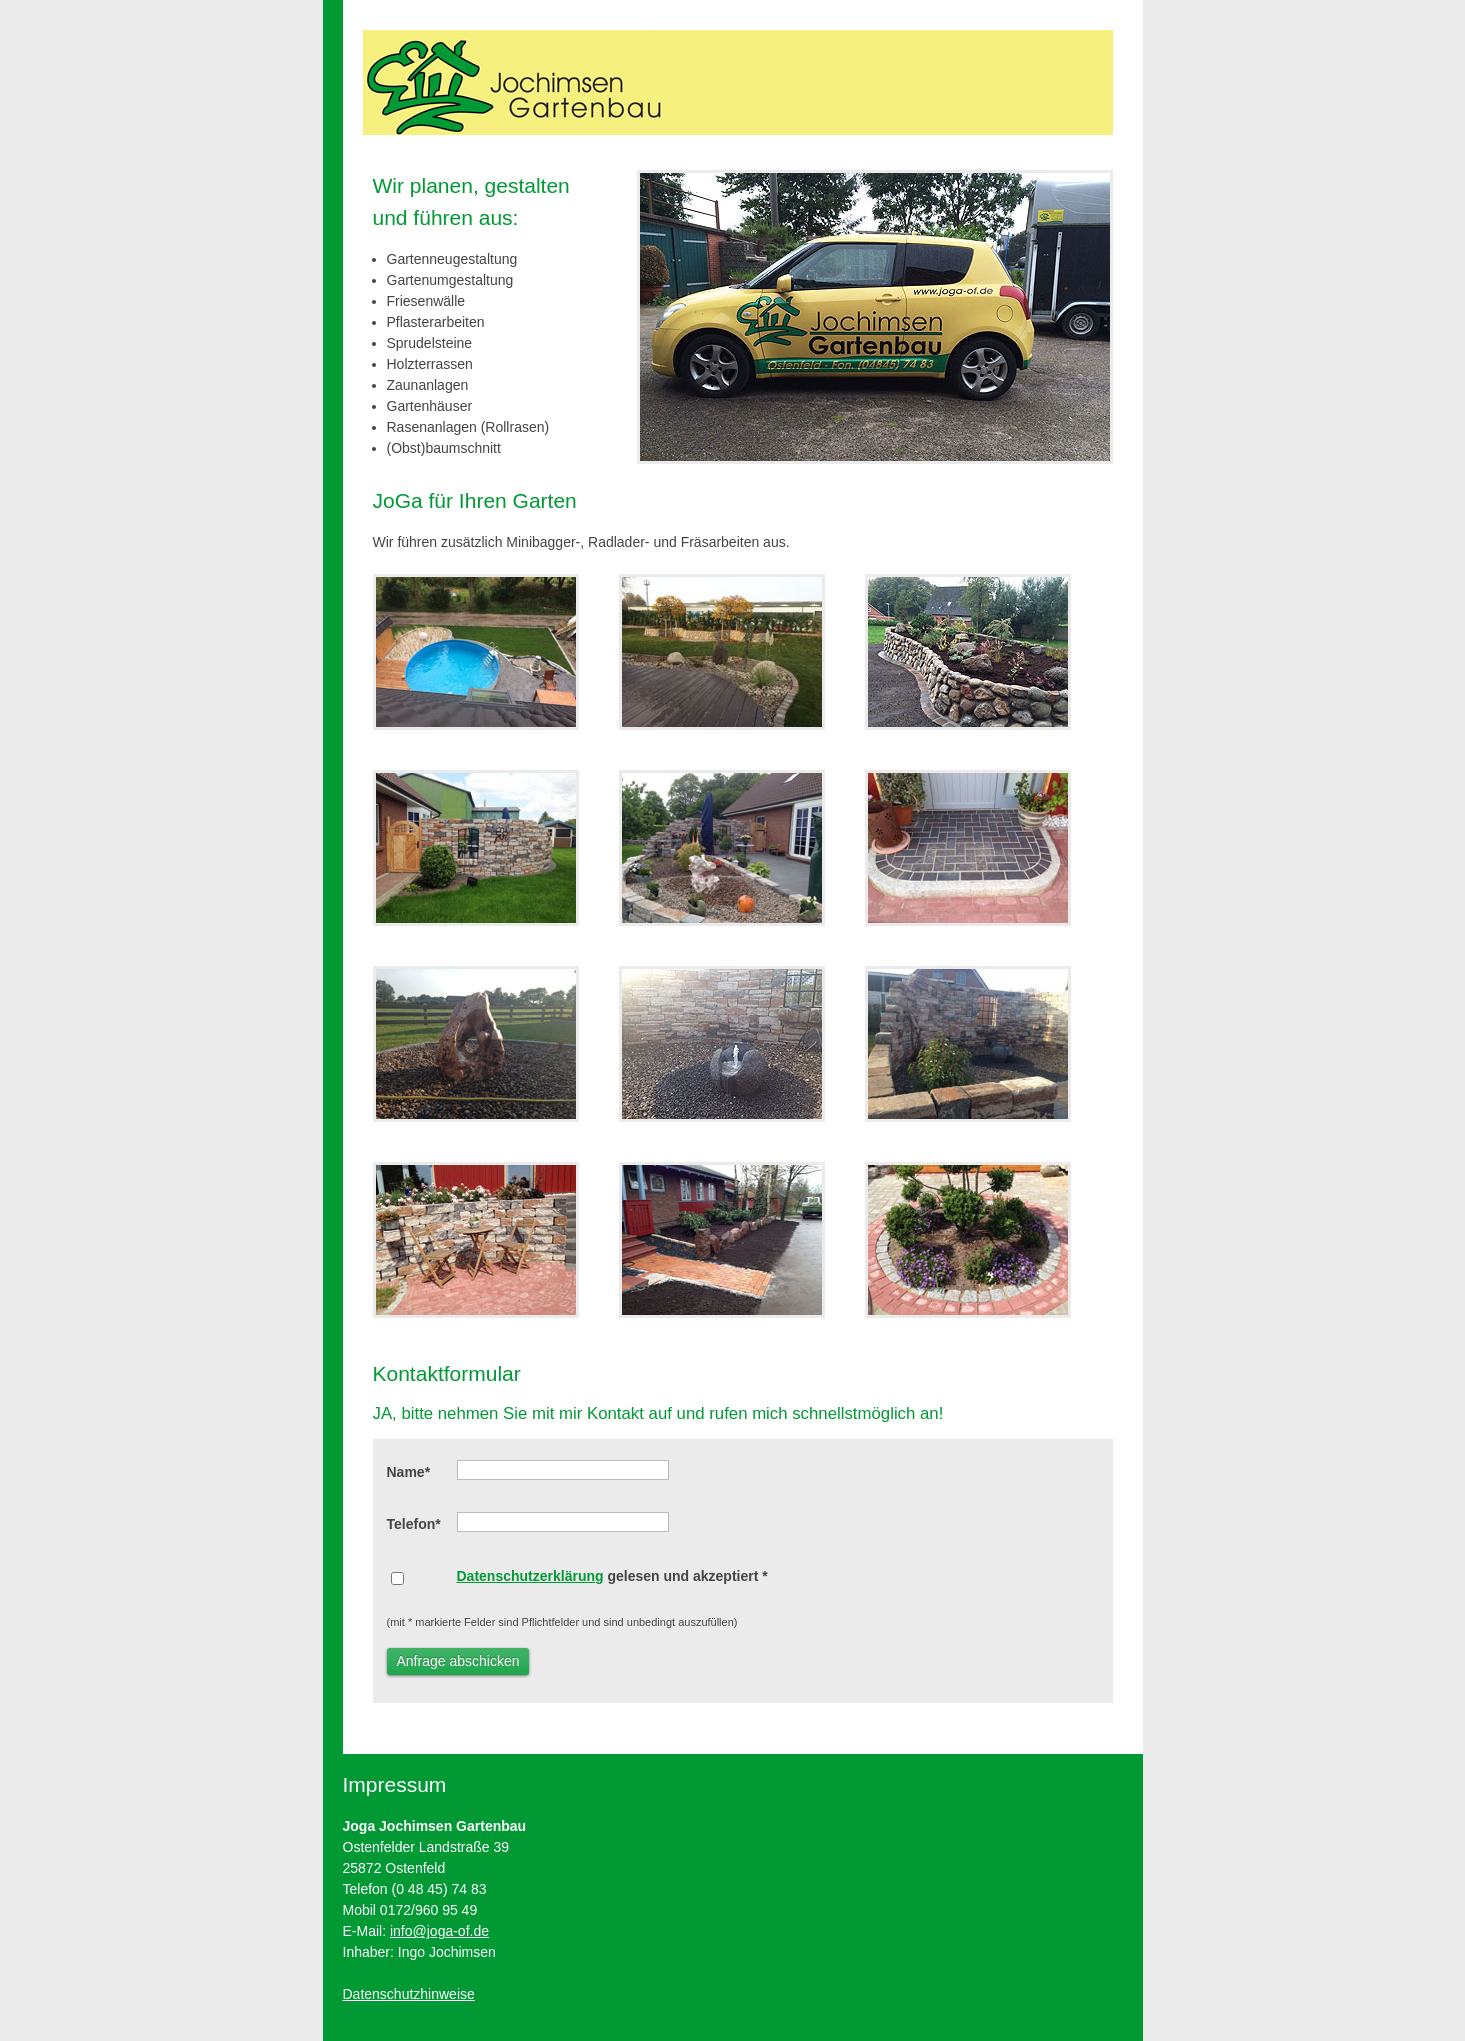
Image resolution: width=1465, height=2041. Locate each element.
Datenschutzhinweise (409, 1994)
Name (409, 1472)
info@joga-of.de (439, 1931)
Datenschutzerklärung (530, 1576)
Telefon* (414, 1524)
